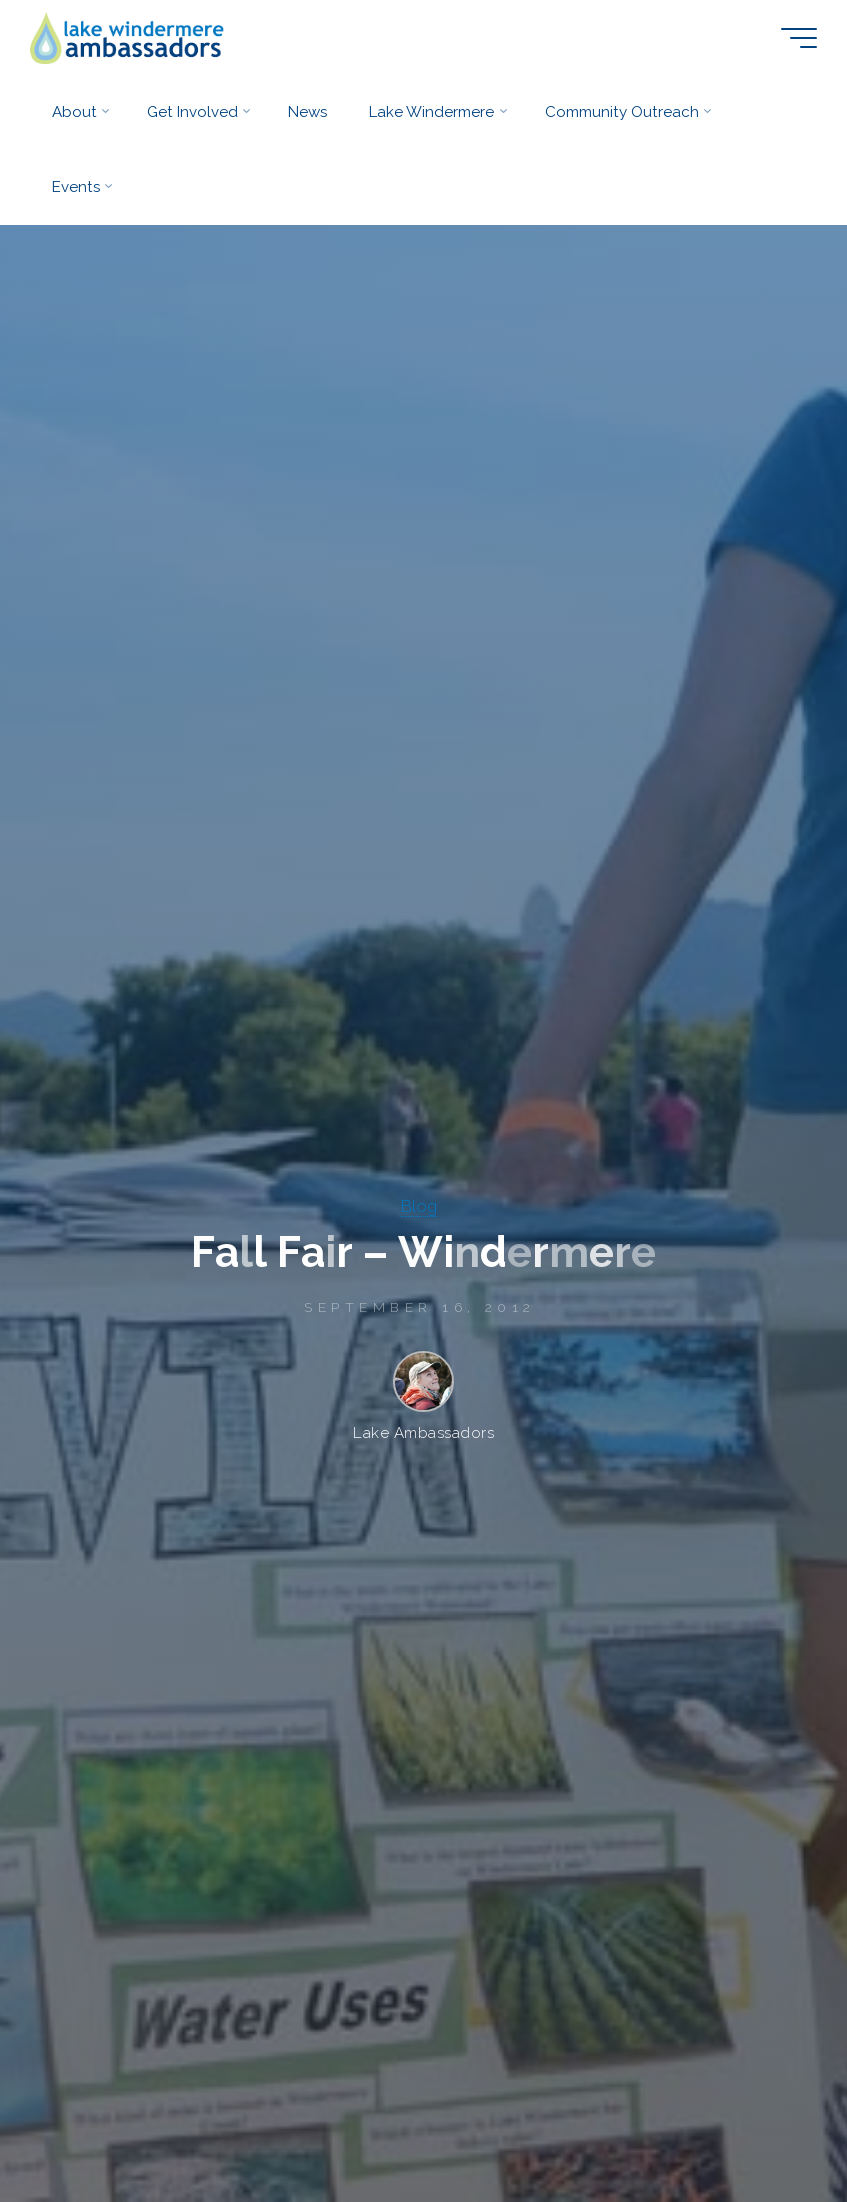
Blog (419, 1206)
